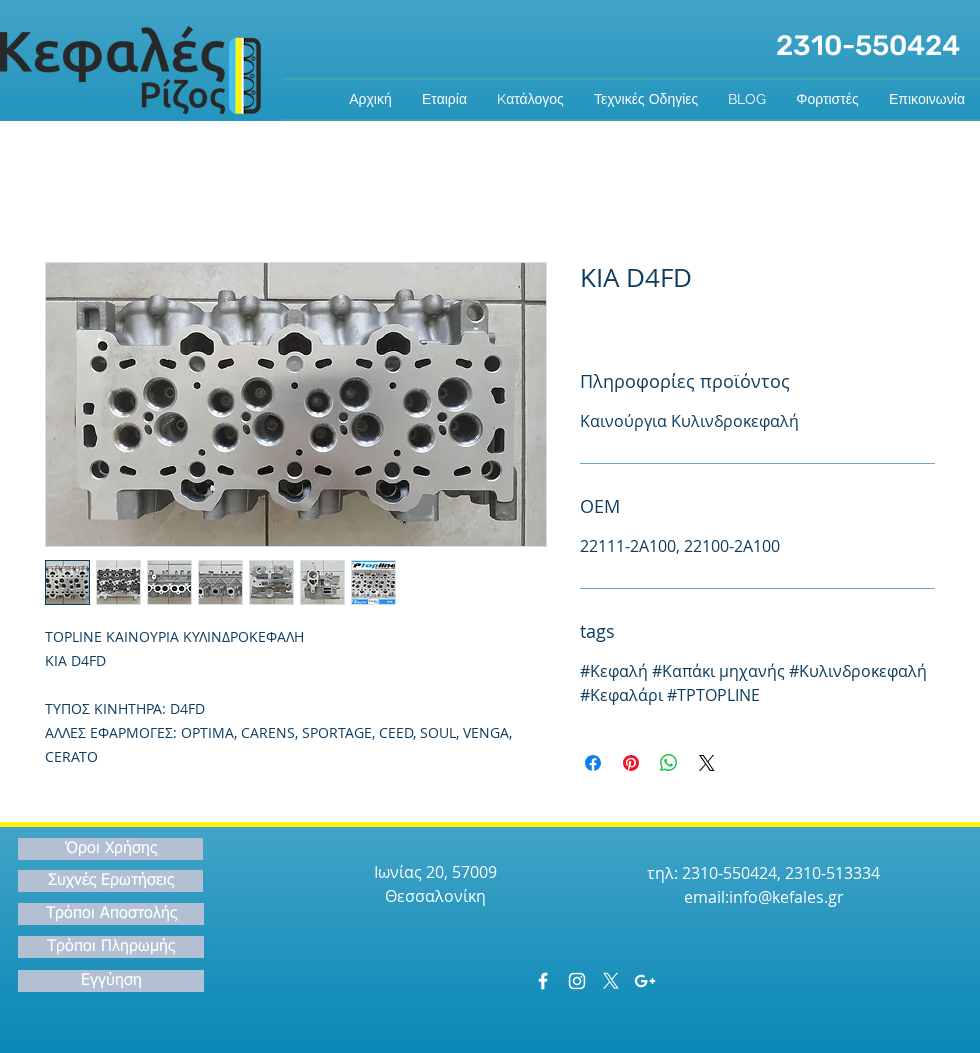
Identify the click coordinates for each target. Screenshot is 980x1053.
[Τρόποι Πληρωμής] (111, 947)
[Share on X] (707, 763)
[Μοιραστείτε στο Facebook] (593, 763)
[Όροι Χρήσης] (110, 849)
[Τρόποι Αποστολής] (111, 914)
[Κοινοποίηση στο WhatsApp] (669, 763)
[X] (611, 981)
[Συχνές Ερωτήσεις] (110, 881)
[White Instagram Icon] (577, 981)
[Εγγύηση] (111, 981)
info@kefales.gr (786, 897)
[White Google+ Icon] (645, 981)
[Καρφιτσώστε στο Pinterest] (631, 763)
